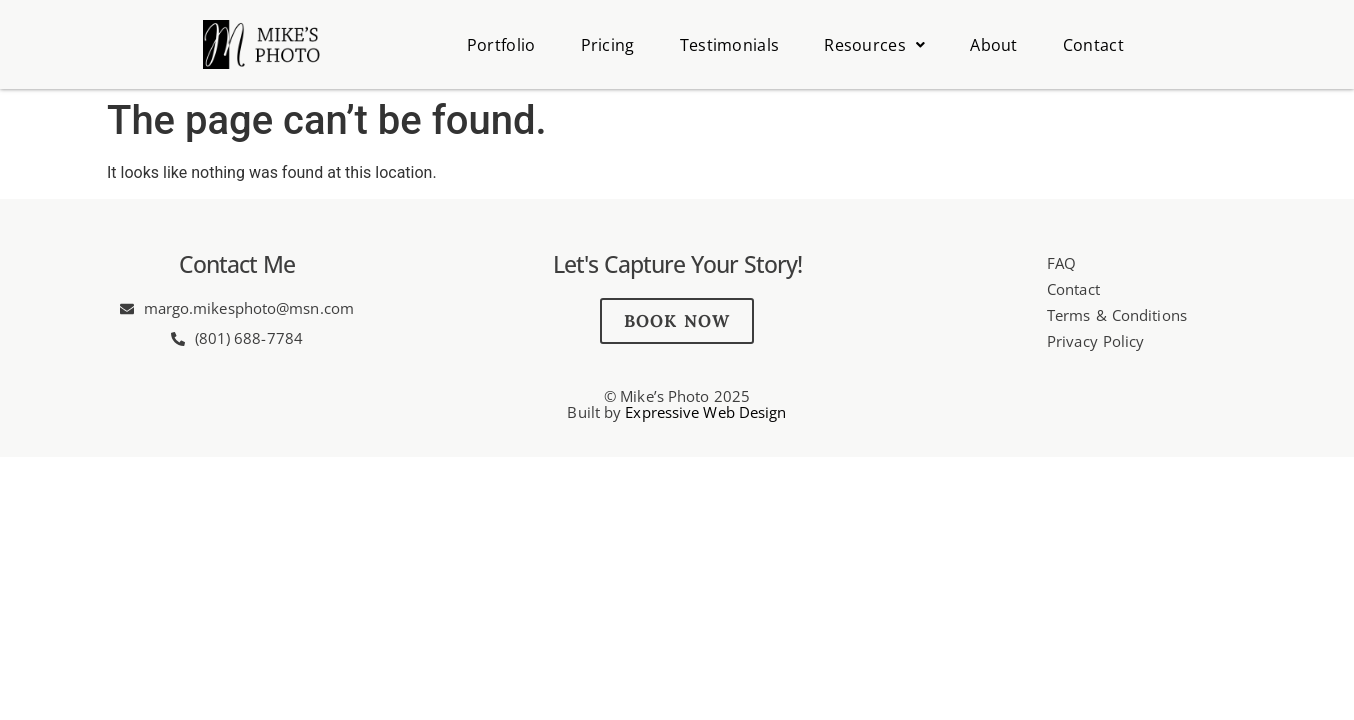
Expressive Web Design (705, 412)
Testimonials (730, 45)
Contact (1093, 45)
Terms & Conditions (1117, 315)
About (994, 45)
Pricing (608, 45)
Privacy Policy (1095, 341)
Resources (874, 45)
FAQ (1061, 263)
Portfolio (501, 45)
